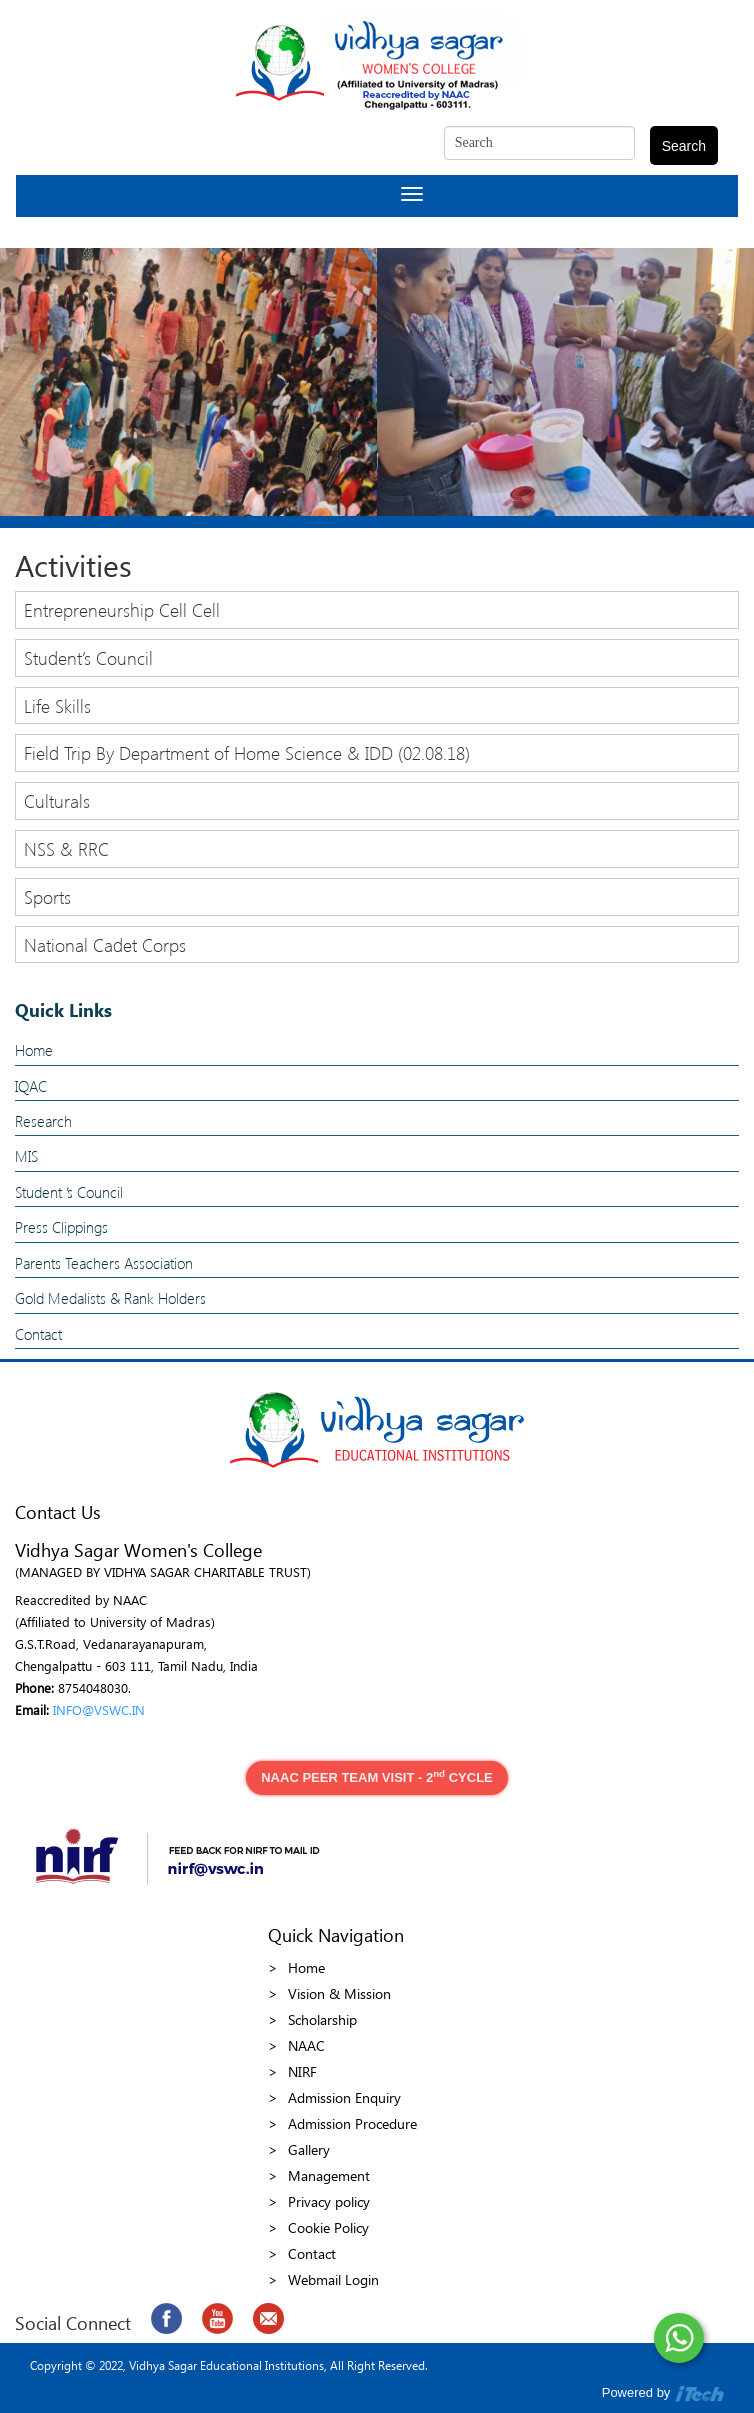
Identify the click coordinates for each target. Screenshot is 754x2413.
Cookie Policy (328, 2227)
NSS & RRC (66, 848)
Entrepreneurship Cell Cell (122, 609)
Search (684, 146)
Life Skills (57, 705)
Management (329, 2175)
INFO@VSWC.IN (99, 1709)
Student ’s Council (69, 1192)
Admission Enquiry (344, 2097)
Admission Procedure (352, 2123)
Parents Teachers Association (104, 1263)
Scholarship (322, 2019)
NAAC (306, 2045)
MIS (26, 1156)
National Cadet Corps (105, 944)
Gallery (309, 2149)
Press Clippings (61, 1227)
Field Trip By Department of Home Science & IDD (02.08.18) (247, 752)
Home (34, 1050)
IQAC (31, 1086)
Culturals (57, 800)
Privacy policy (329, 2201)
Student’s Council (88, 657)
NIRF (302, 2071)
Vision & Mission (339, 1993)
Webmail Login (333, 2279)
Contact (38, 1334)
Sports (47, 896)
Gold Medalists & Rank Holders (110, 1298)
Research (43, 1121)
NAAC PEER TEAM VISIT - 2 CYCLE (377, 1776)
